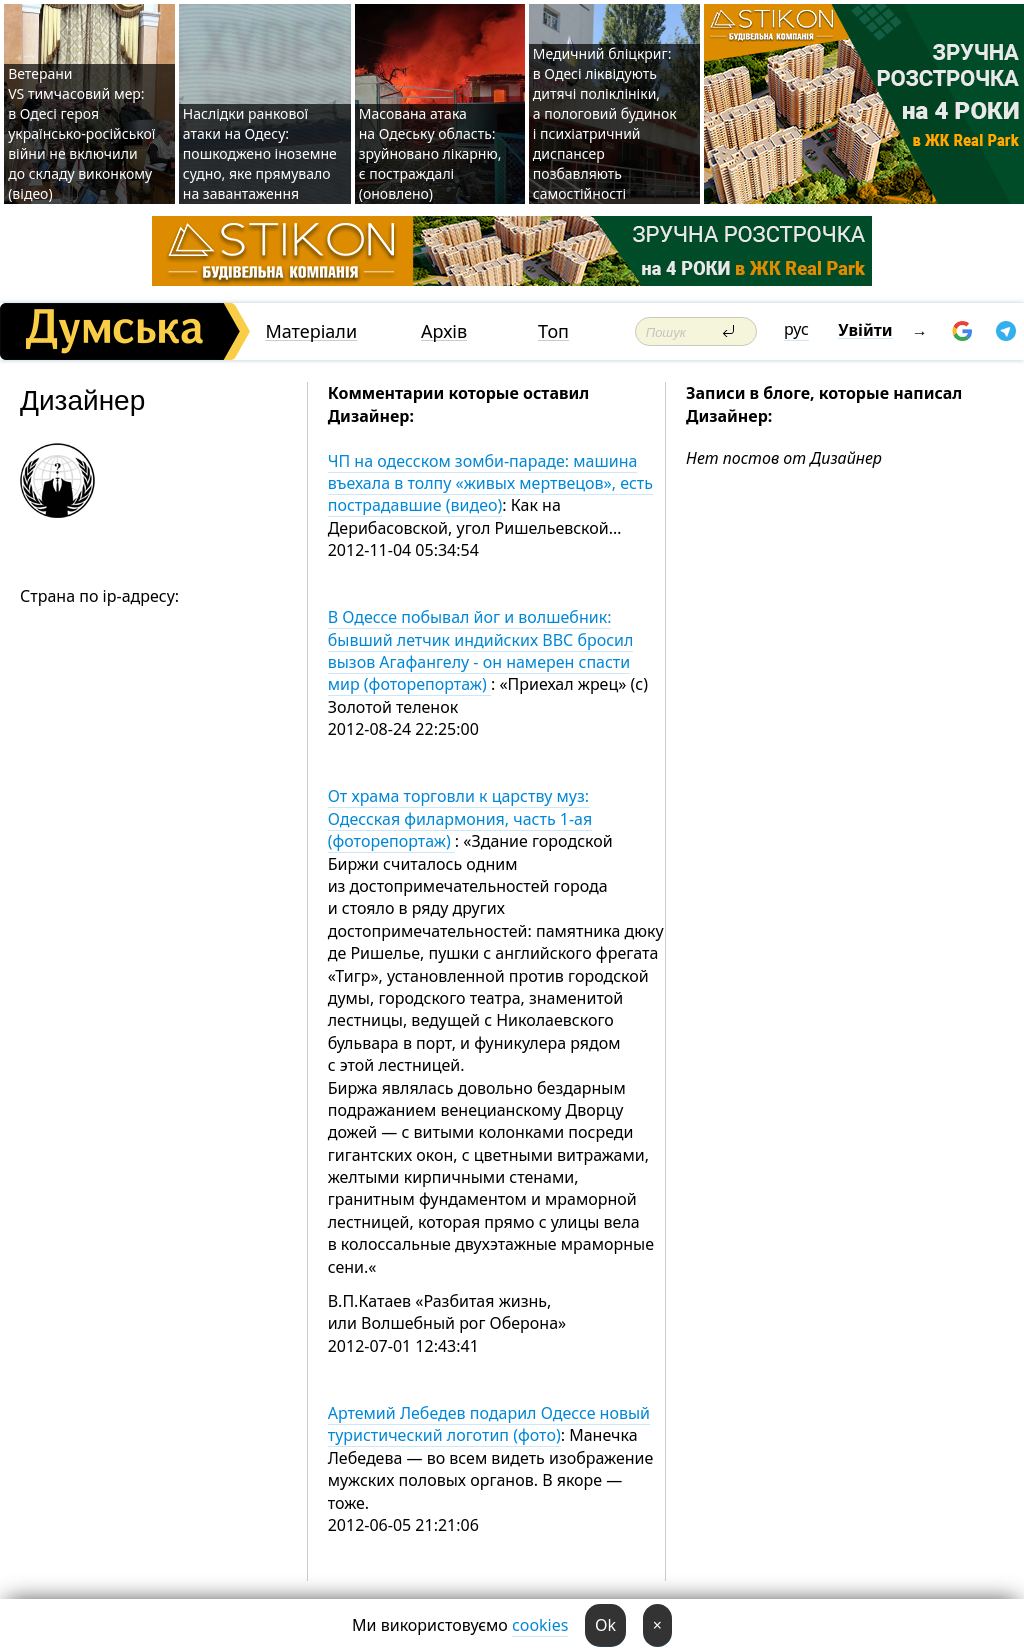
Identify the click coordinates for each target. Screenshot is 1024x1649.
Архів (444, 331)
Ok (605, 1625)
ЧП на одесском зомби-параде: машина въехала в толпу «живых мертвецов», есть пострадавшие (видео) (490, 483)
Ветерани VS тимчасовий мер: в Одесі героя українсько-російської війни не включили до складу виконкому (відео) (81, 133)
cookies (540, 1625)
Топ (553, 331)
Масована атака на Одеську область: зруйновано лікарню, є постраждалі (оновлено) (430, 153)
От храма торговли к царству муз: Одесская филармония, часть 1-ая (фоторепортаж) (460, 818)
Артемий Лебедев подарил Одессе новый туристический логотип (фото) (489, 1424)
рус (796, 329)
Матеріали (311, 331)
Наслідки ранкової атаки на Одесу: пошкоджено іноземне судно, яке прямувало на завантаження (260, 153)
